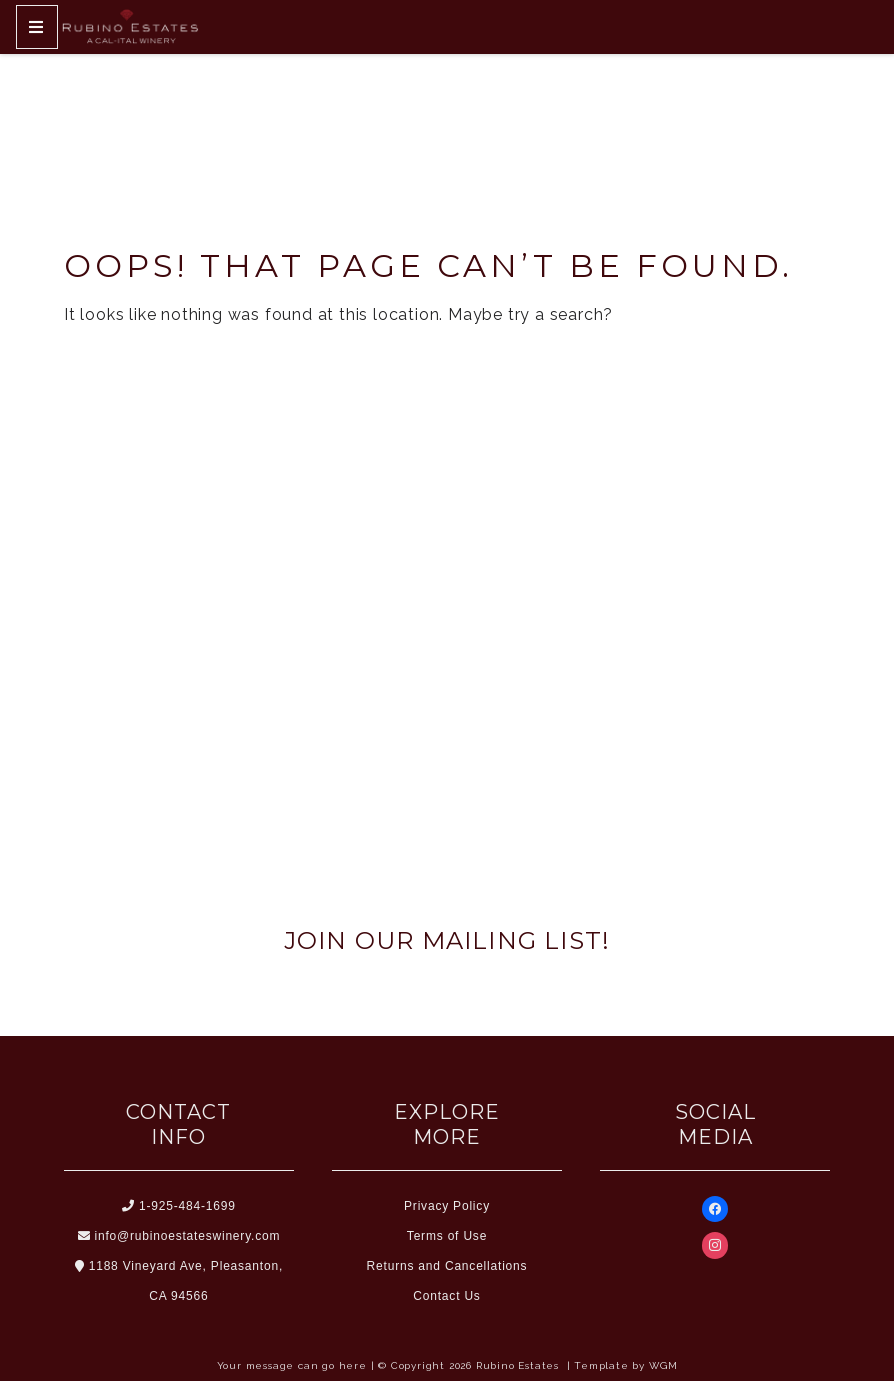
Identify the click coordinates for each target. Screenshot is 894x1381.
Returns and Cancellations (447, 1266)
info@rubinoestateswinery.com (179, 1236)
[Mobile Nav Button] (37, 27)
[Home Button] (130, 27)
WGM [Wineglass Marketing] (663, 1365)
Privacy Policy (447, 1206)
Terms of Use (447, 1236)
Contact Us (446, 1296)
